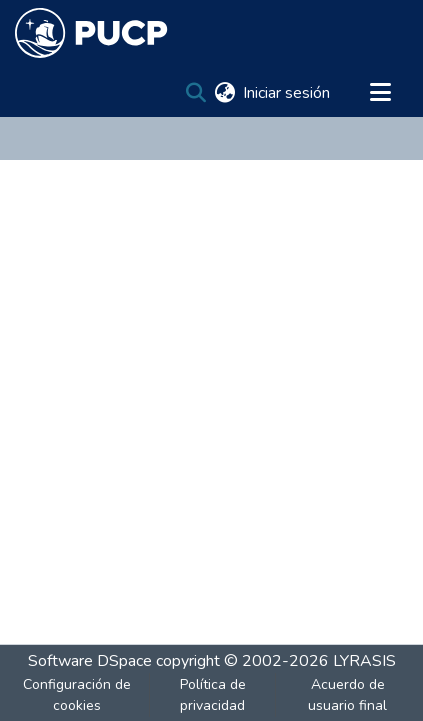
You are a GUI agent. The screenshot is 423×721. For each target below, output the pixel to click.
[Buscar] (195, 93)
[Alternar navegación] (380, 93)
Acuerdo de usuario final (347, 695)
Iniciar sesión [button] (287, 93)
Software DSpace (90, 661)
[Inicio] (91, 33)
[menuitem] (224, 93)
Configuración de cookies (77, 695)
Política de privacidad (213, 695)
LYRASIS (364, 661)
